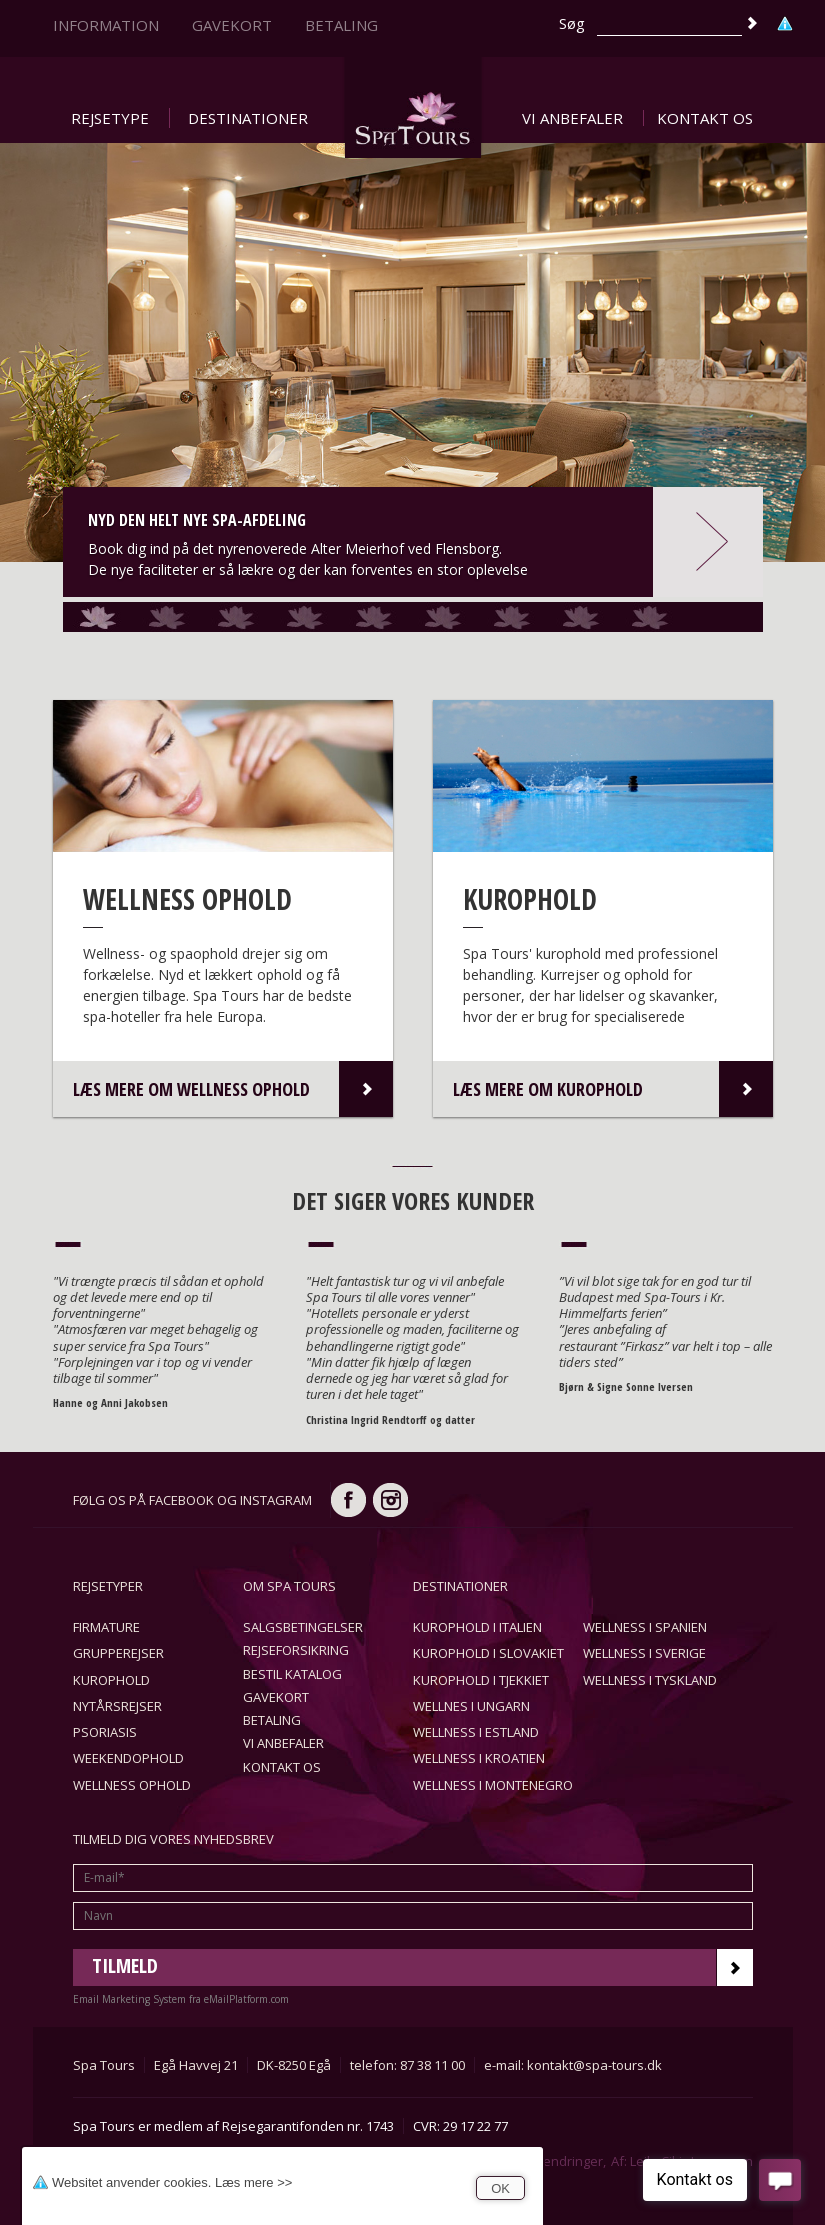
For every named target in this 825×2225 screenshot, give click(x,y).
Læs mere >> (253, 2182)
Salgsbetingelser (303, 1627)
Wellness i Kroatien (479, 1758)
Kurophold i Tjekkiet (481, 1680)
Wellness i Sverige (644, 1653)
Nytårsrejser (117, 1706)
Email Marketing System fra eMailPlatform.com (181, 1999)
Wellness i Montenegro (493, 1785)
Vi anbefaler (572, 118)
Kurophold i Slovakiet (488, 1653)
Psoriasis (105, 1732)
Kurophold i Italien (477, 1627)
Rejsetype (110, 118)
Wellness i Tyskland (650, 1680)
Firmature (106, 1627)
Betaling (341, 25)
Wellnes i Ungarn (471, 1706)
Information (106, 25)
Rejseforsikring (296, 1650)
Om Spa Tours (289, 1586)
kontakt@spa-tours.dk (594, 2065)
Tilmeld (422, 1967)
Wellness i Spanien (645, 1627)
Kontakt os (705, 118)
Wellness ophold (132, 1785)
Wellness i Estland (476, 1732)
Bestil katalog (292, 1674)
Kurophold (111, 1680)
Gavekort (232, 25)
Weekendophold (128, 1758)
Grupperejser (118, 1653)
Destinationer (248, 118)
